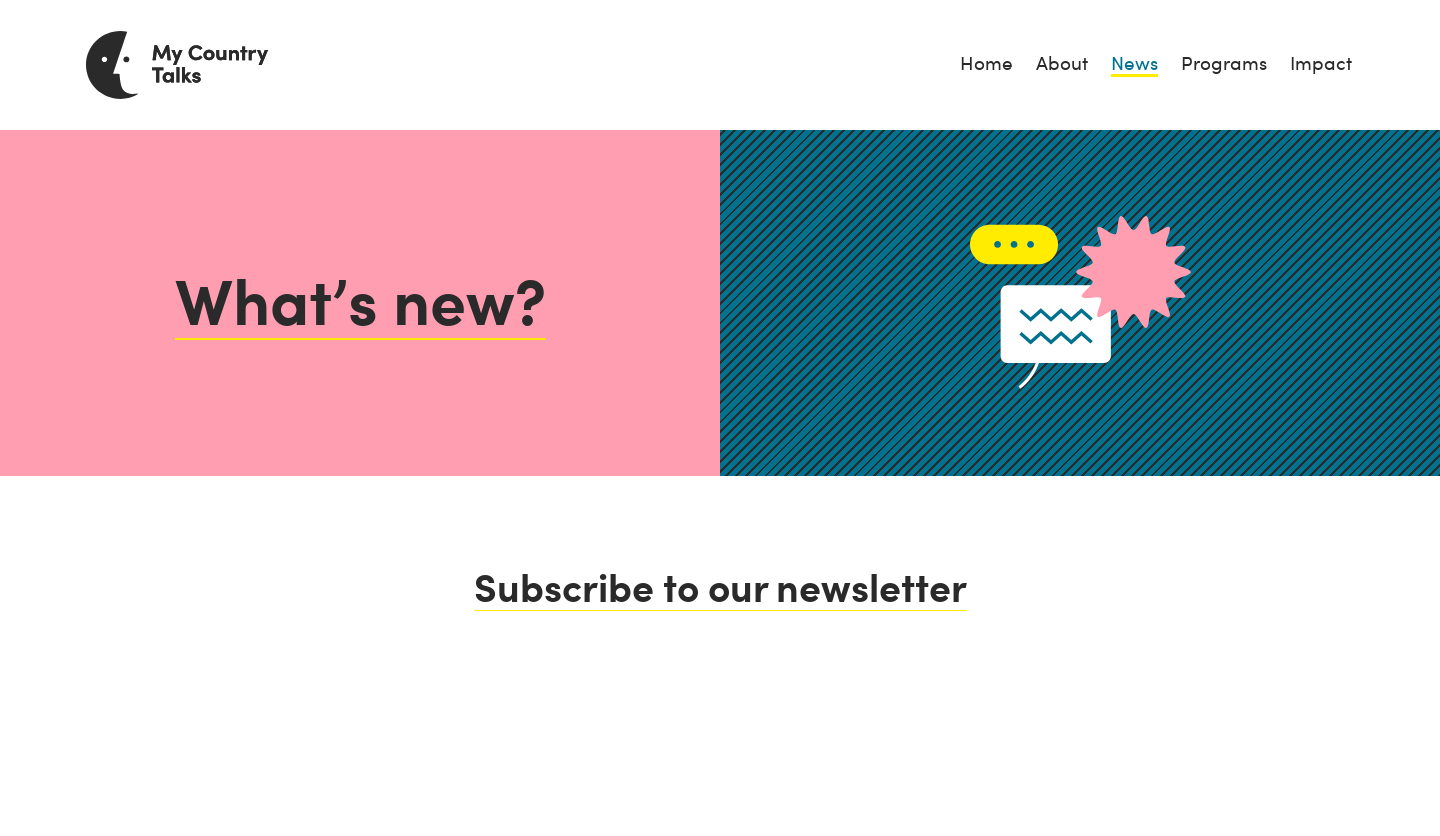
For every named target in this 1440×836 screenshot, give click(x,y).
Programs (1224, 63)
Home (986, 63)
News (1134, 63)
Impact (1321, 63)
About (1062, 63)
